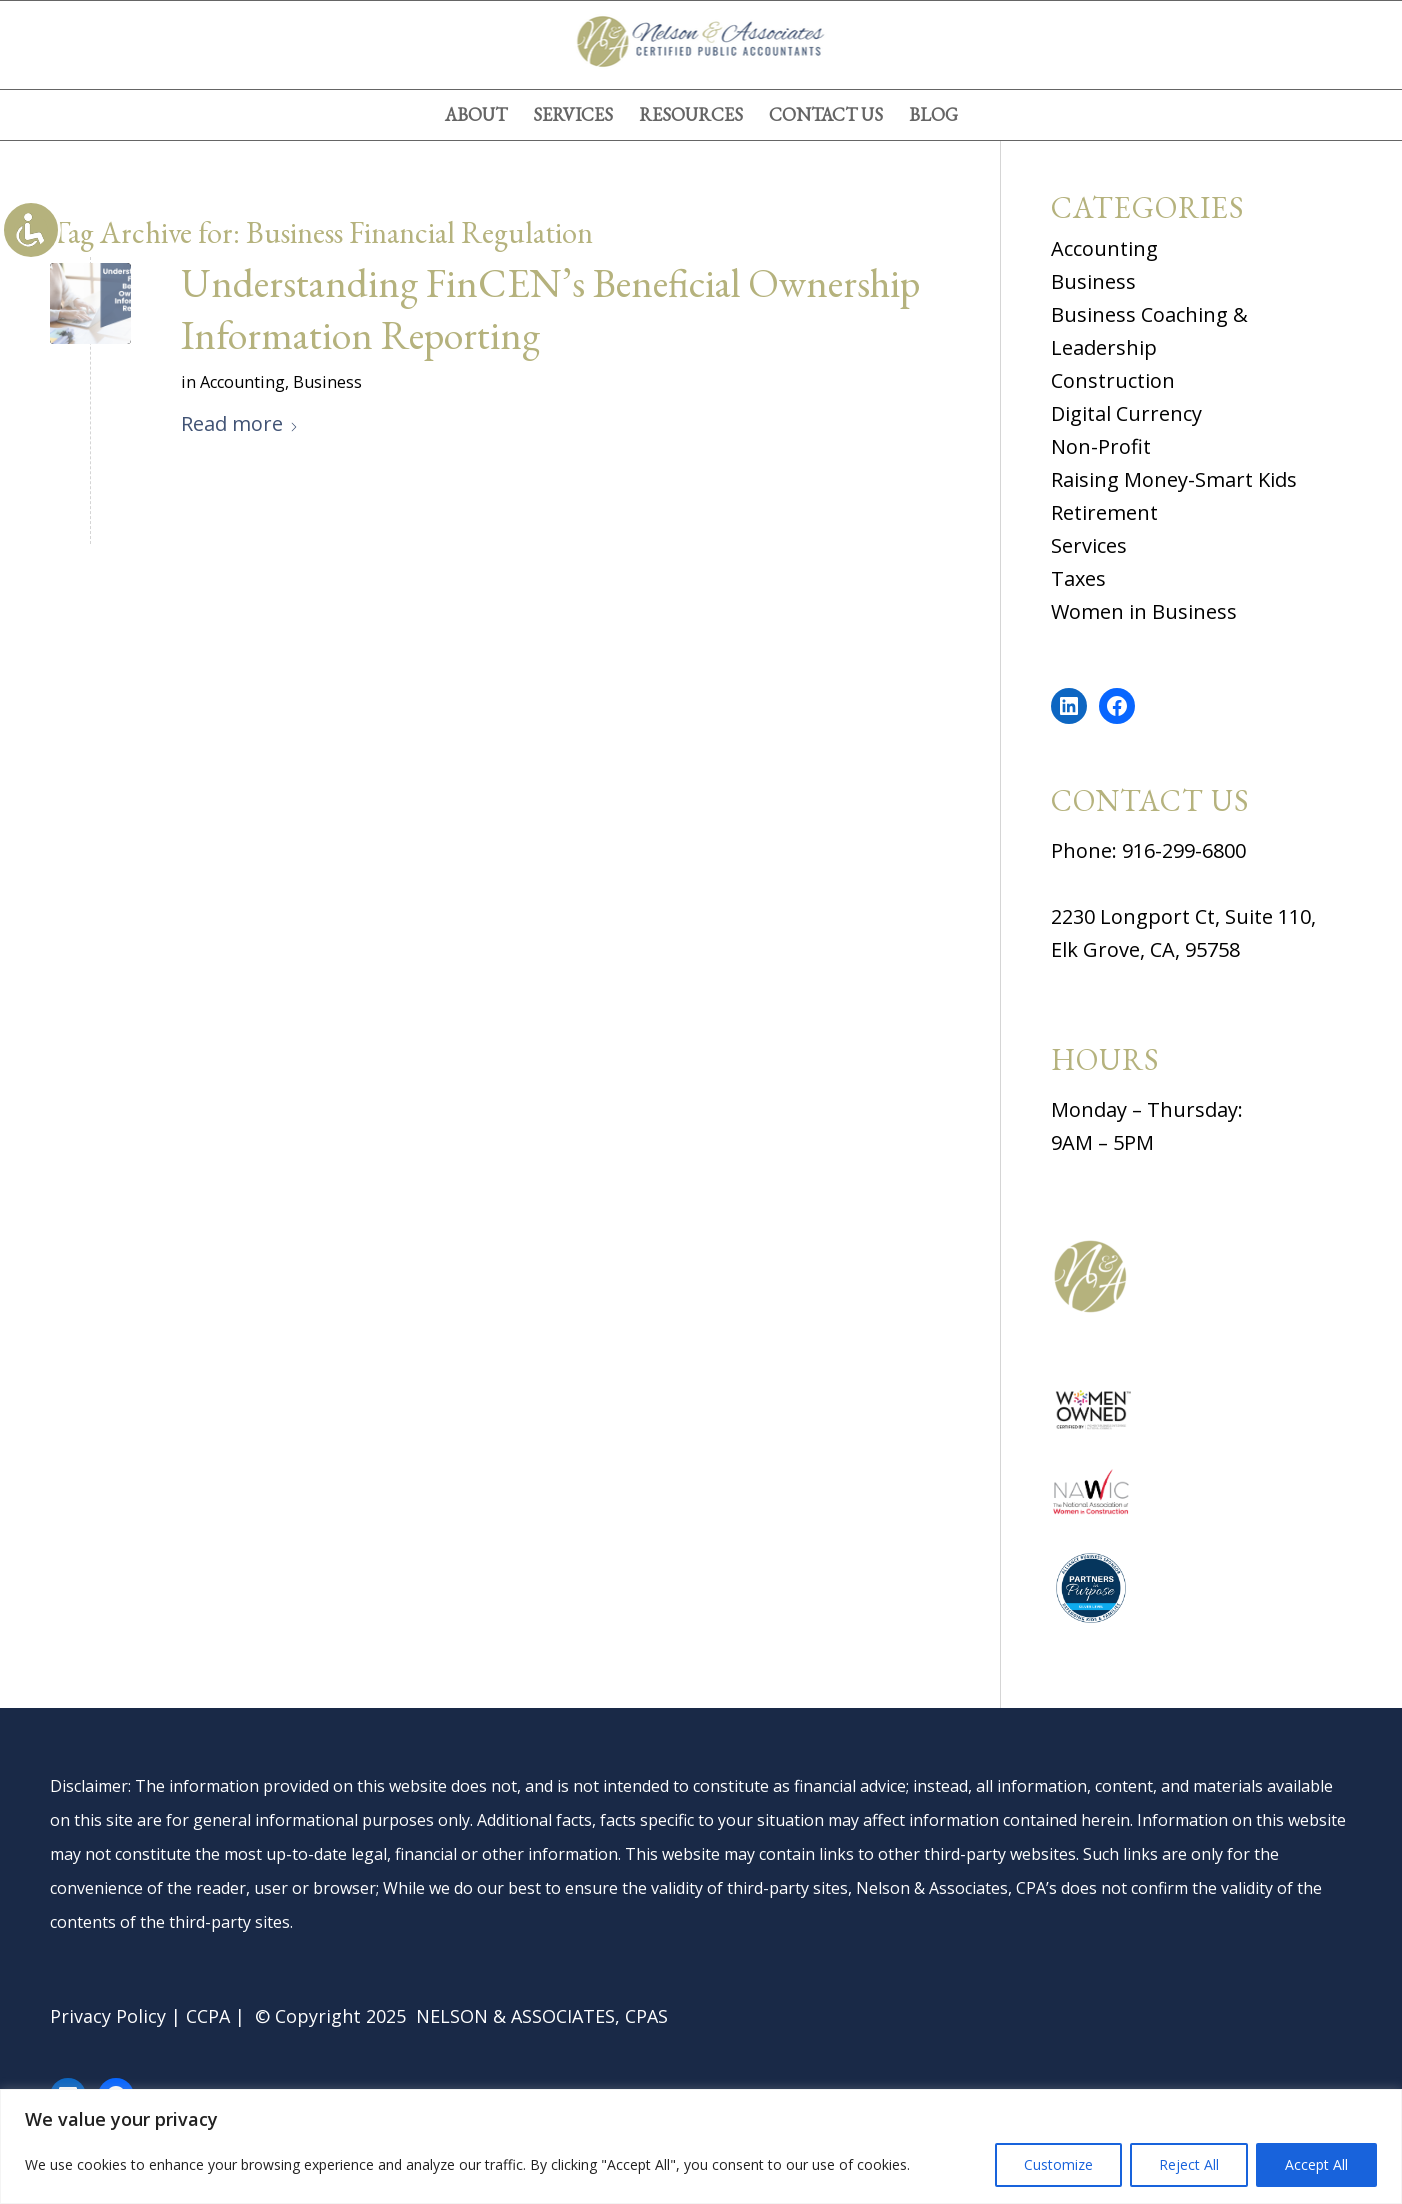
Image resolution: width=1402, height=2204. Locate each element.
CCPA (208, 2016)
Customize (1058, 2164)
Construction (1113, 380)
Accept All (1316, 2164)
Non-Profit (1101, 446)
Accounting (242, 382)
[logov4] (701, 45)
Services (1089, 545)
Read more (240, 423)
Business (327, 382)
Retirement (1104, 512)
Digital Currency (1126, 413)
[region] (701, 2146)
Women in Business (1144, 611)
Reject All (1189, 2164)
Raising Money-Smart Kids (1174, 479)
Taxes (1078, 578)
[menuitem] (476, 115)
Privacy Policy (108, 2016)
